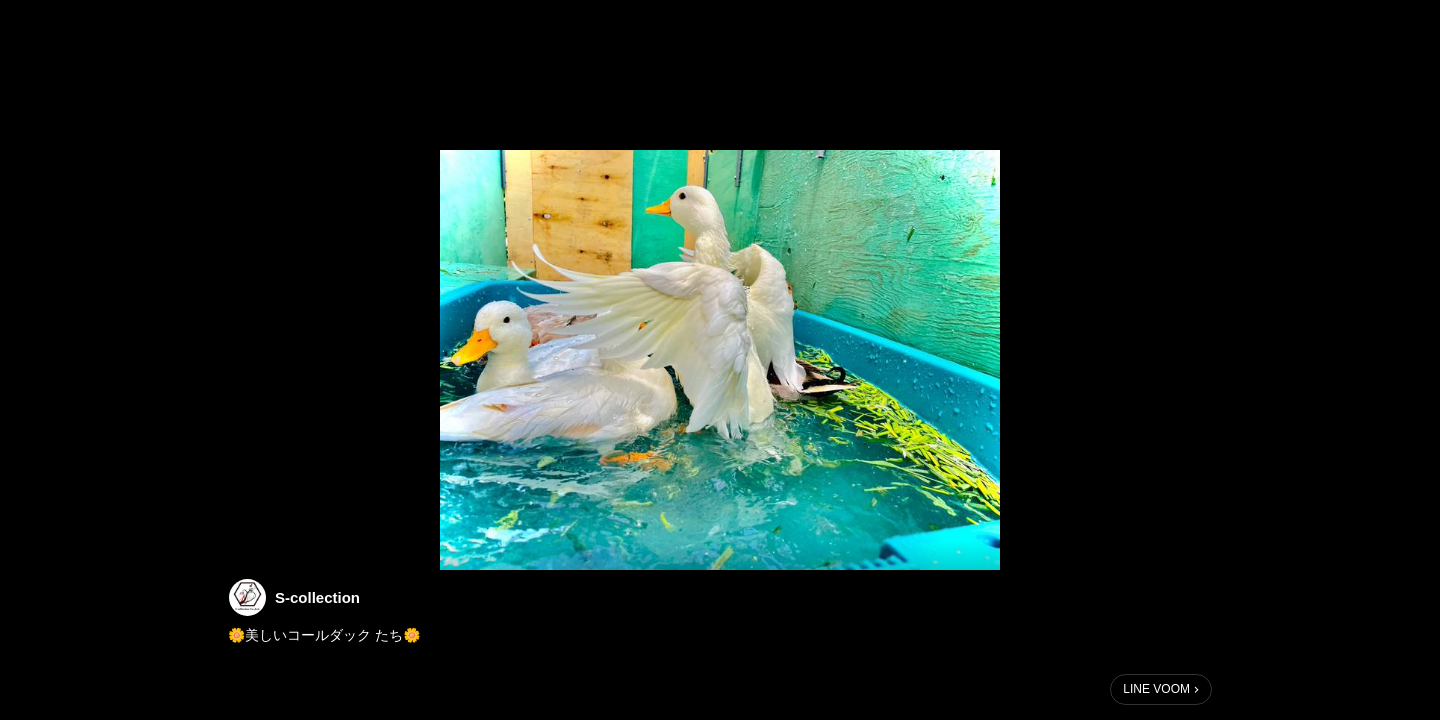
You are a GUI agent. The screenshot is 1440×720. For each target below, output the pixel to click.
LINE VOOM (1156, 689)
